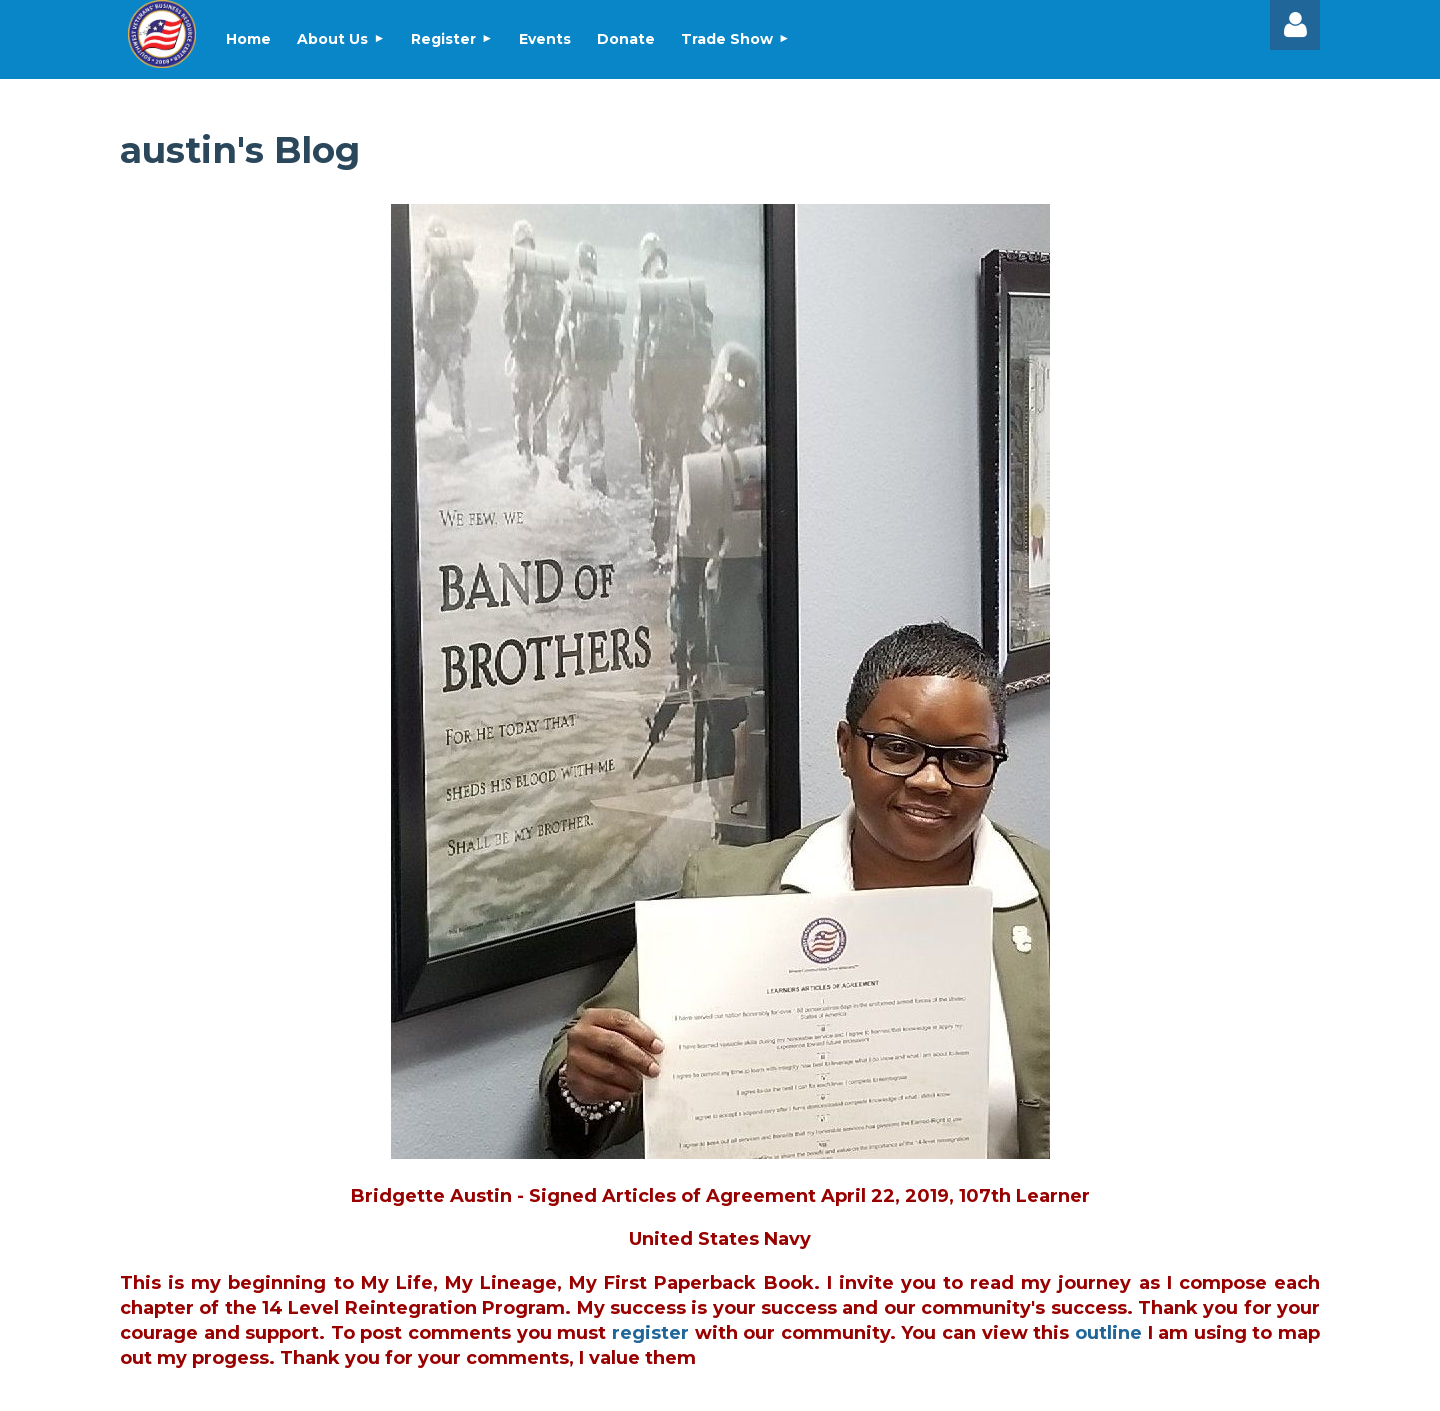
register (650, 1333)
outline (1108, 1333)
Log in (1295, 25)
